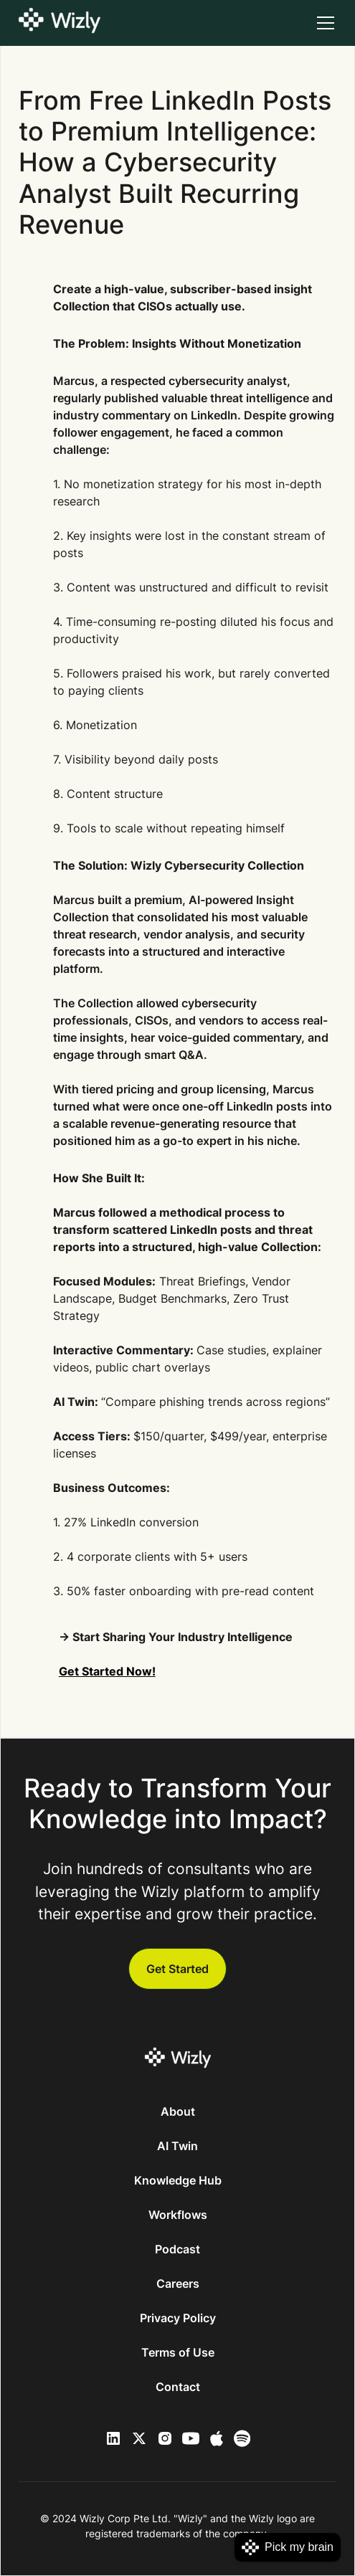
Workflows (177, 2214)
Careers (177, 2283)
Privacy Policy (178, 2318)
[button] (322, 23)
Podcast (177, 2249)
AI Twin (177, 2146)
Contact (178, 2387)
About (178, 2111)
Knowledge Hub (178, 2180)
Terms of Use (177, 2352)
